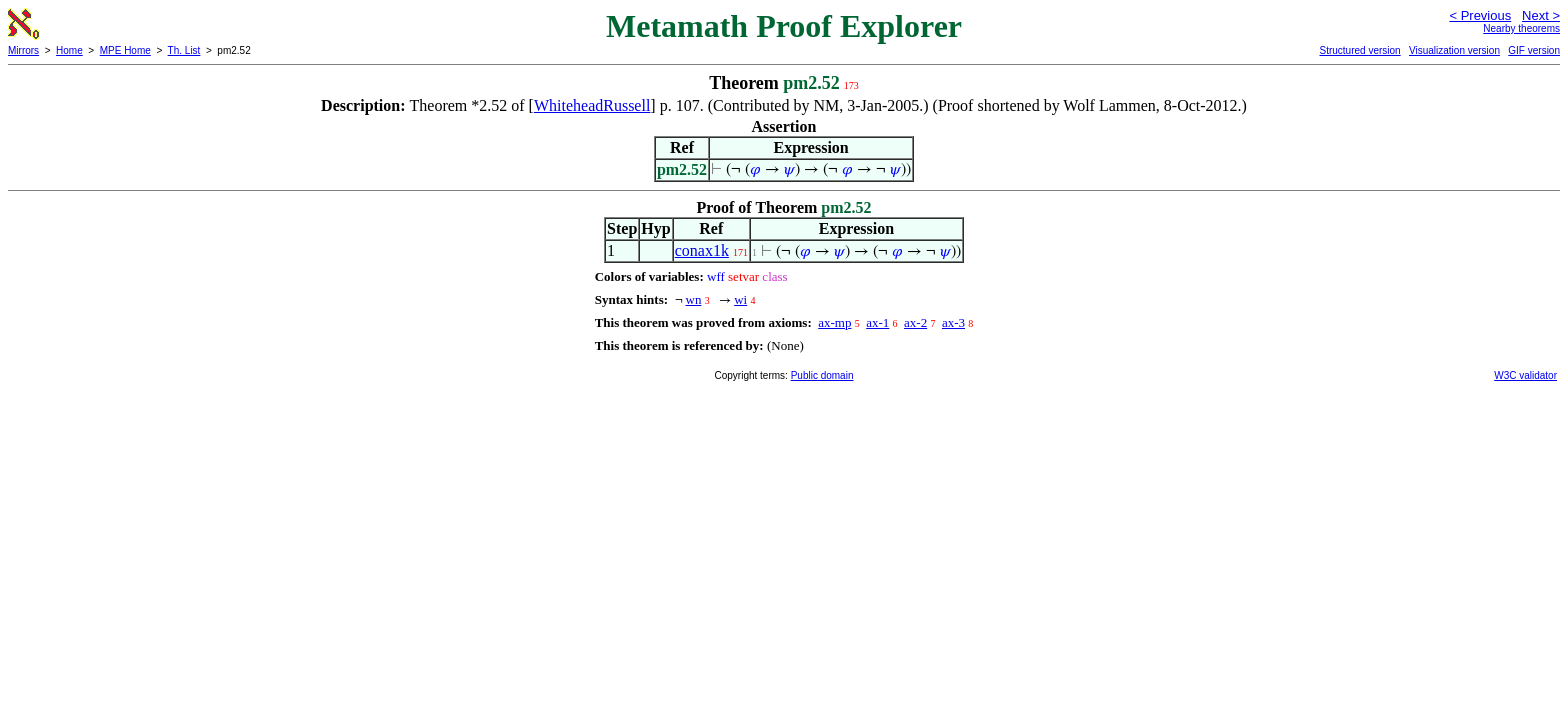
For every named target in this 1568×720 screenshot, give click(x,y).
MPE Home (125, 50)
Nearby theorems (1521, 28)
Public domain (822, 375)
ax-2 (915, 322)
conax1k (702, 250)
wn (694, 299)
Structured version (1359, 50)
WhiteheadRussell (592, 105)
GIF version (1534, 50)
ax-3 (953, 322)
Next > (1541, 15)
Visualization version (1454, 50)
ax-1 (877, 322)
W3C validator (1525, 375)
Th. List (184, 50)
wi (740, 299)
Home (69, 50)
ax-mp (834, 322)
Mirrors (23, 50)
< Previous (1480, 15)
